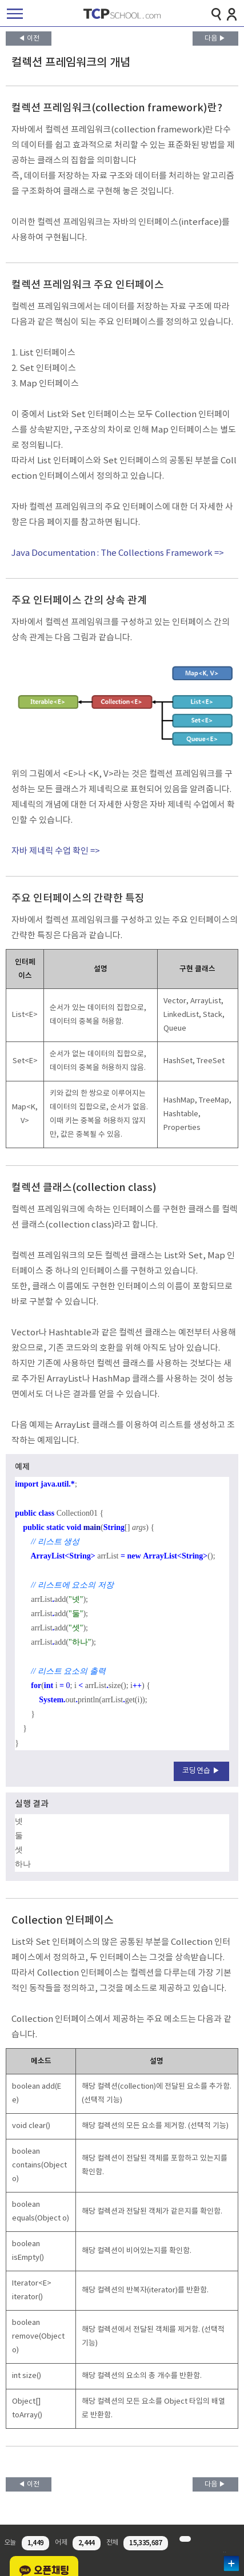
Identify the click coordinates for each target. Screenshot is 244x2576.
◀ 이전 (28, 38)
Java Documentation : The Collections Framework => (117, 553)
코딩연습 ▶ (201, 1771)
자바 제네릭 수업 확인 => (55, 851)
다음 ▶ (215, 38)
